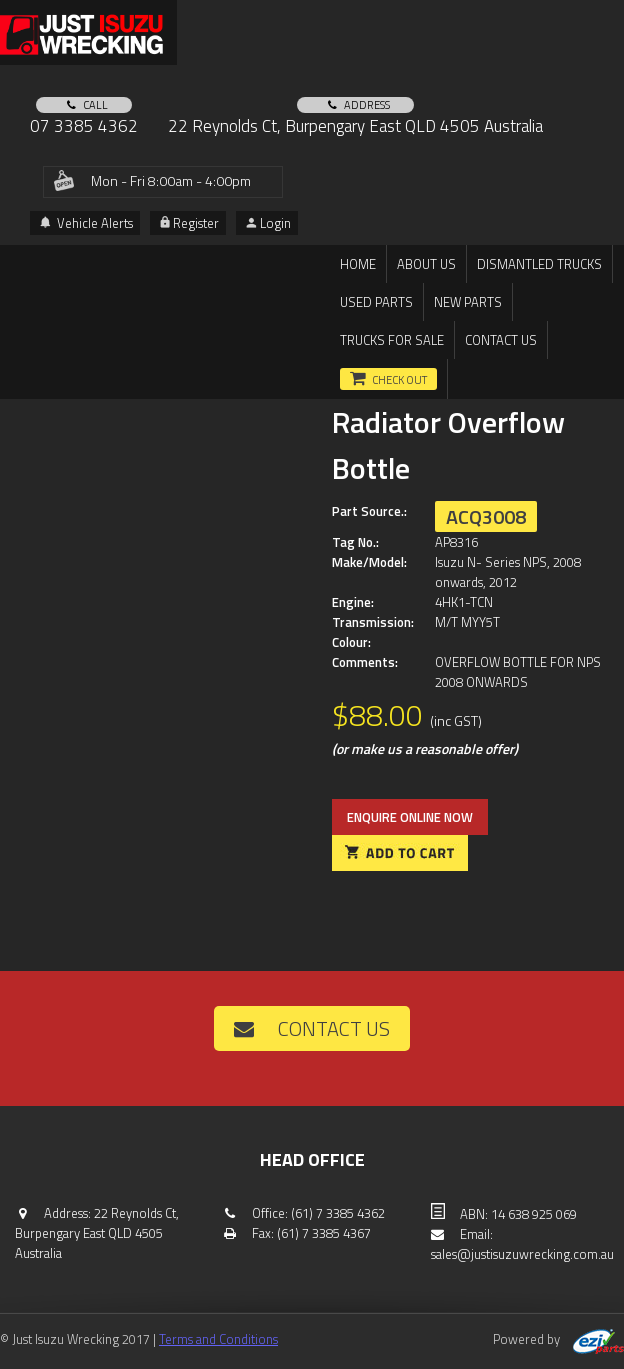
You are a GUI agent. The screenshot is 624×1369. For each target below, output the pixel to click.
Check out (399, 380)
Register (189, 223)
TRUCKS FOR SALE (392, 340)
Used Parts (376, 302)
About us (426, 264)
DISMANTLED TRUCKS (539, 264)
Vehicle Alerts (86, 223)
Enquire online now (410, 817)
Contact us (501, 340)
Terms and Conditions (218, 1339)
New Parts (468, 302)
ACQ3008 (486, 516)
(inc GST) (456, 720)
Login (268, 223)
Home (358, 264)
